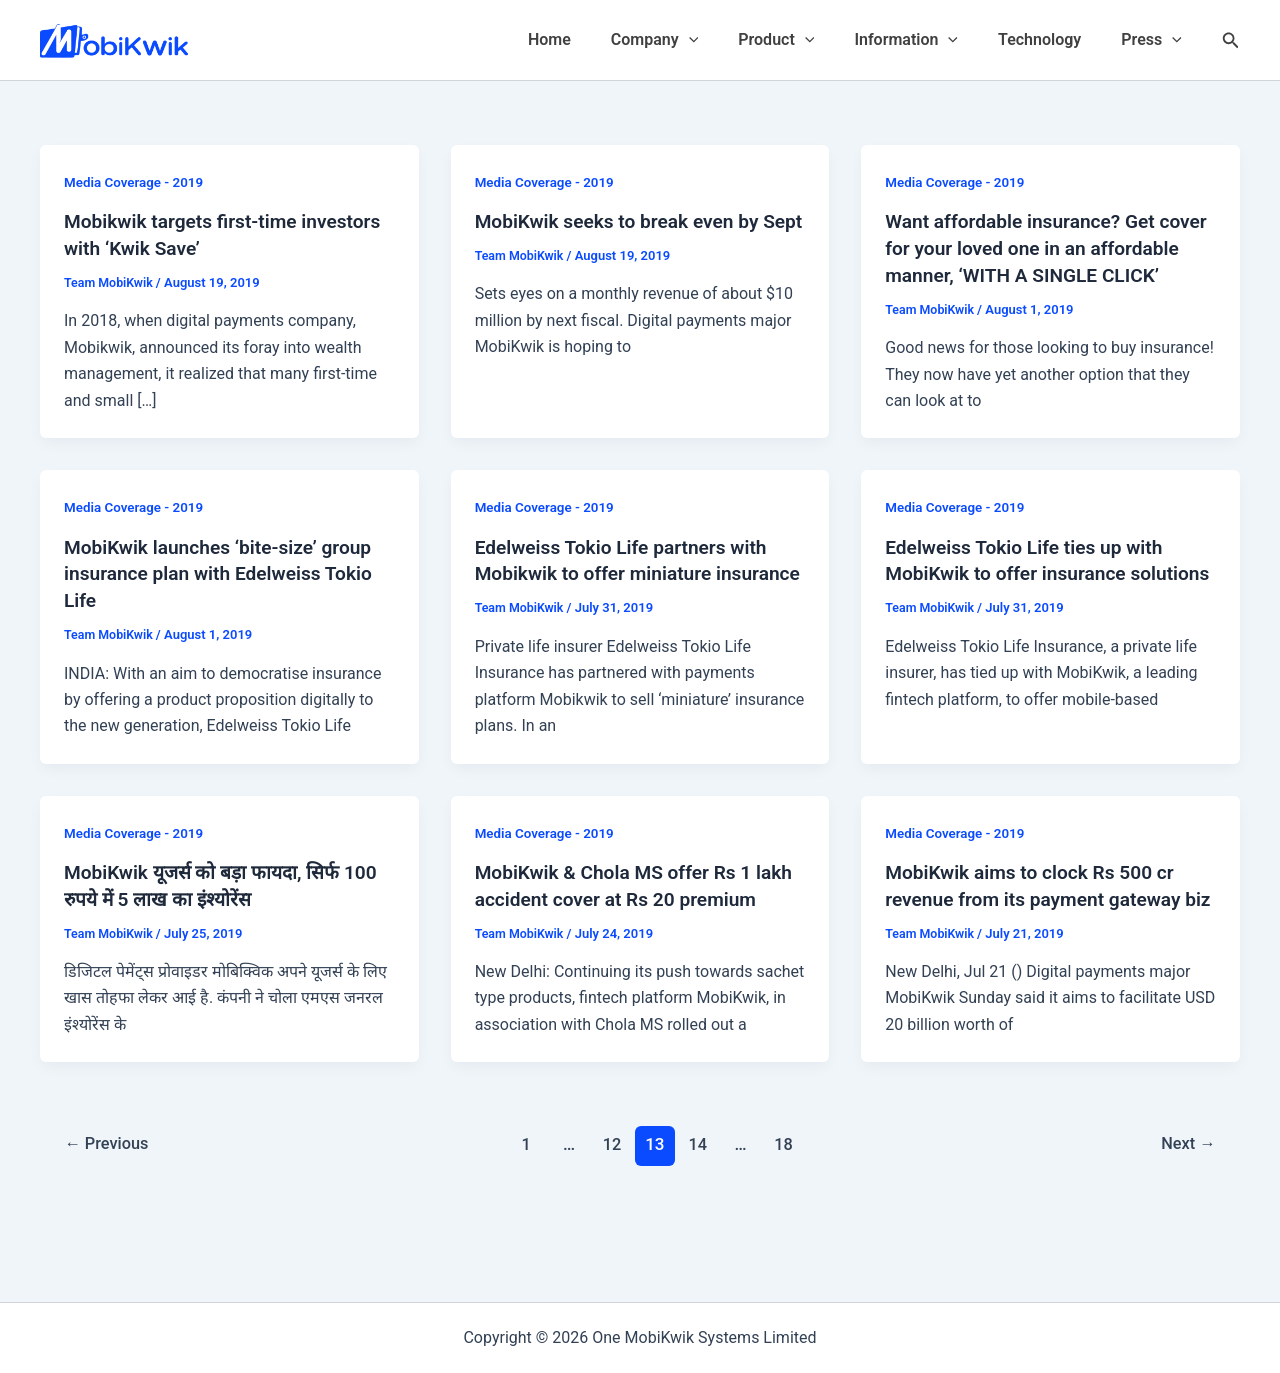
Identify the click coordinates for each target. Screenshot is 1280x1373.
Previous (110, 1216)
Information (926, 40)
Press (1155, 40)
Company (690, 40)
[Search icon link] (1231, 40)
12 (611, 1216)
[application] (725, 40)
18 (786, 1216)
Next (1186, 1216)
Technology (1051, 39)
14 (699, 1216)
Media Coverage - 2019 (137, 182)
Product (804, 40)
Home (593, 39)
